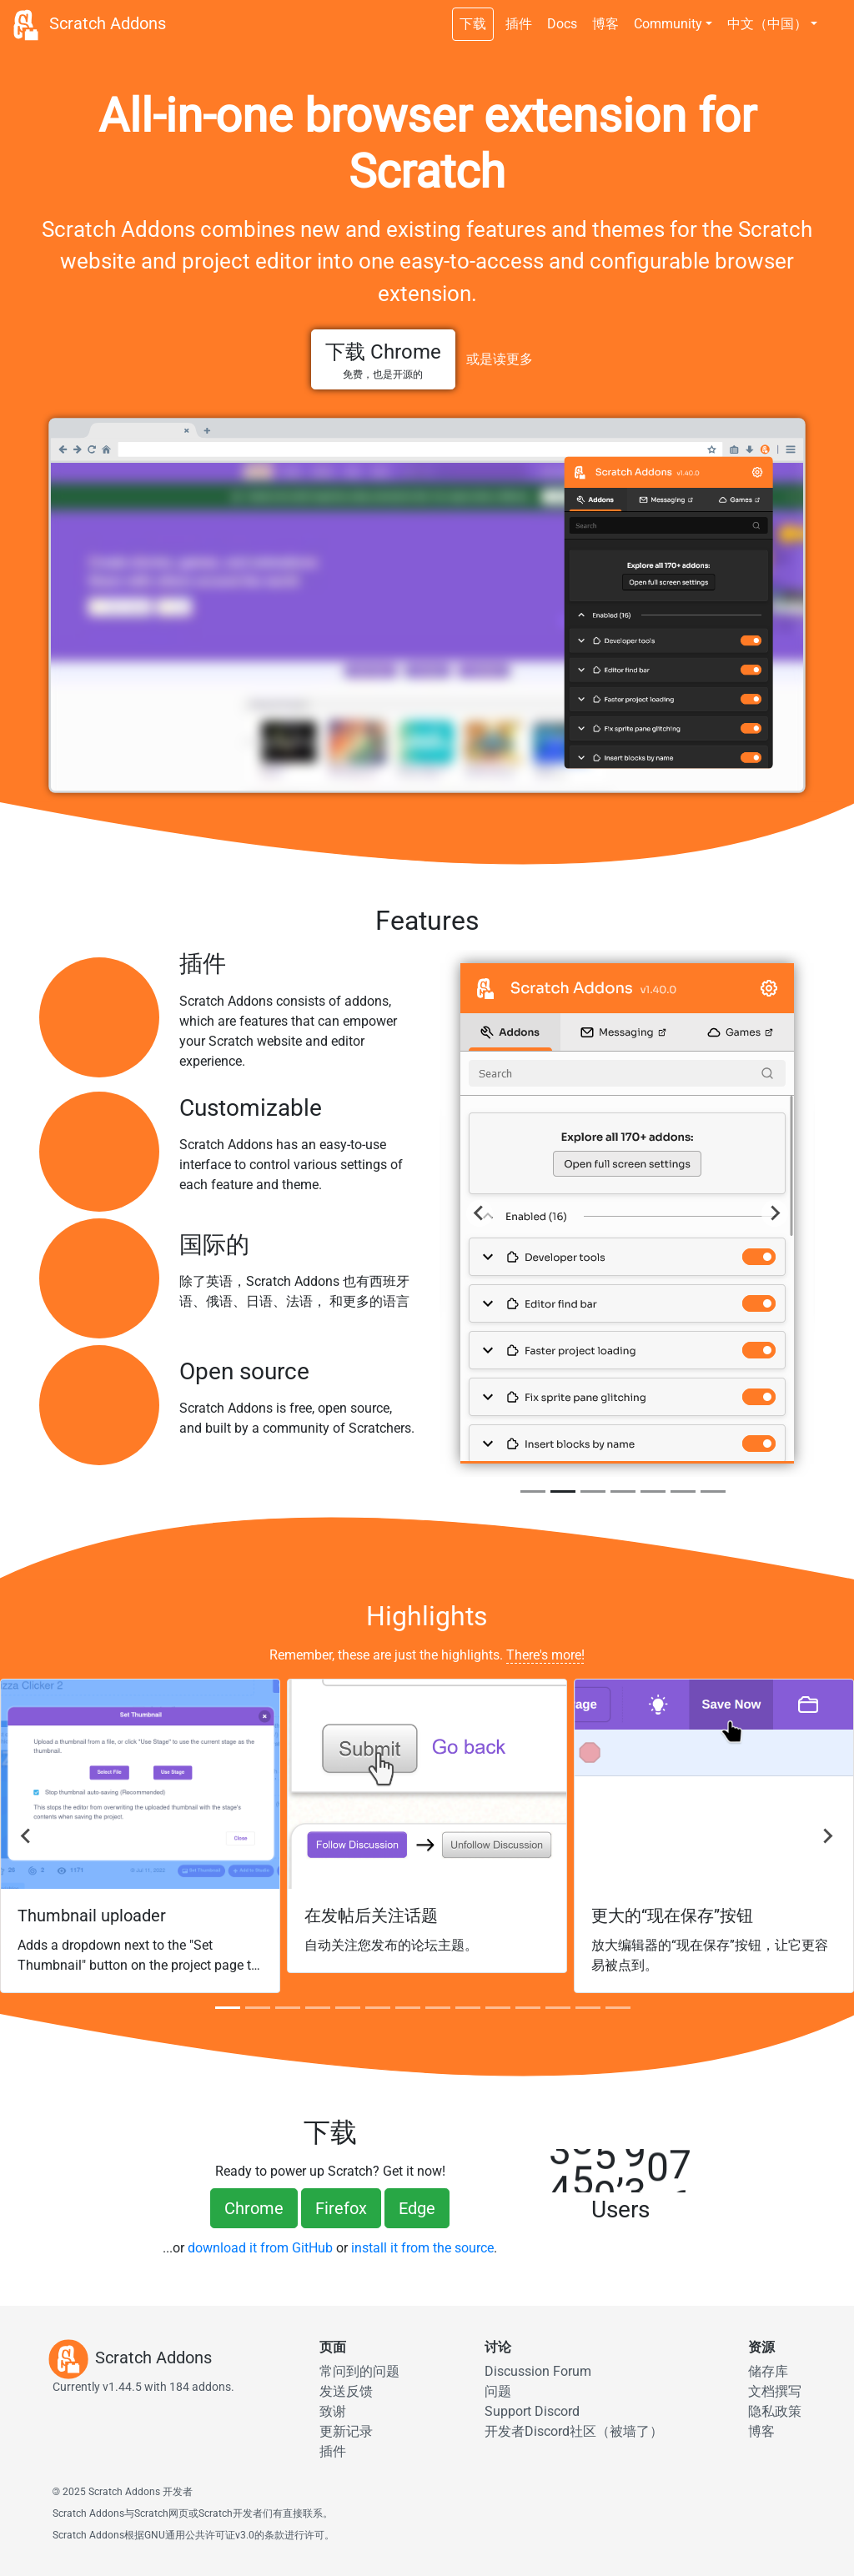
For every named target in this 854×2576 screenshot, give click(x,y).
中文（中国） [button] (767, 24)
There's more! (545, 1655)
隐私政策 (774, 2411)
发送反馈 (346, 2391)
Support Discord (532, 2411)
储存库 (768, 2371)
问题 (498, 2391)
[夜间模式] (833, 15)
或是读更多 (499, 359)
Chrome (254, 2208)
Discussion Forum (538, 2371)
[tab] (532, 1491)
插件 (518, 24)
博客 (605, 24)
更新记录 (346, 2431)
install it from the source (422, 2248)
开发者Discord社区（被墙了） (574, 2431)
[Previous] (479, 1213)
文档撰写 (774, 2391)
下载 (473, 24)
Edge (417, 2208)
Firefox (341, 2208)
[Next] (774, 1213)
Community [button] (668, 24)
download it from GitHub (260, 2248)
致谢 (332, 2411)
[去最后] (26, 1836)
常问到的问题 (359, 2371)
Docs (562, 24)
